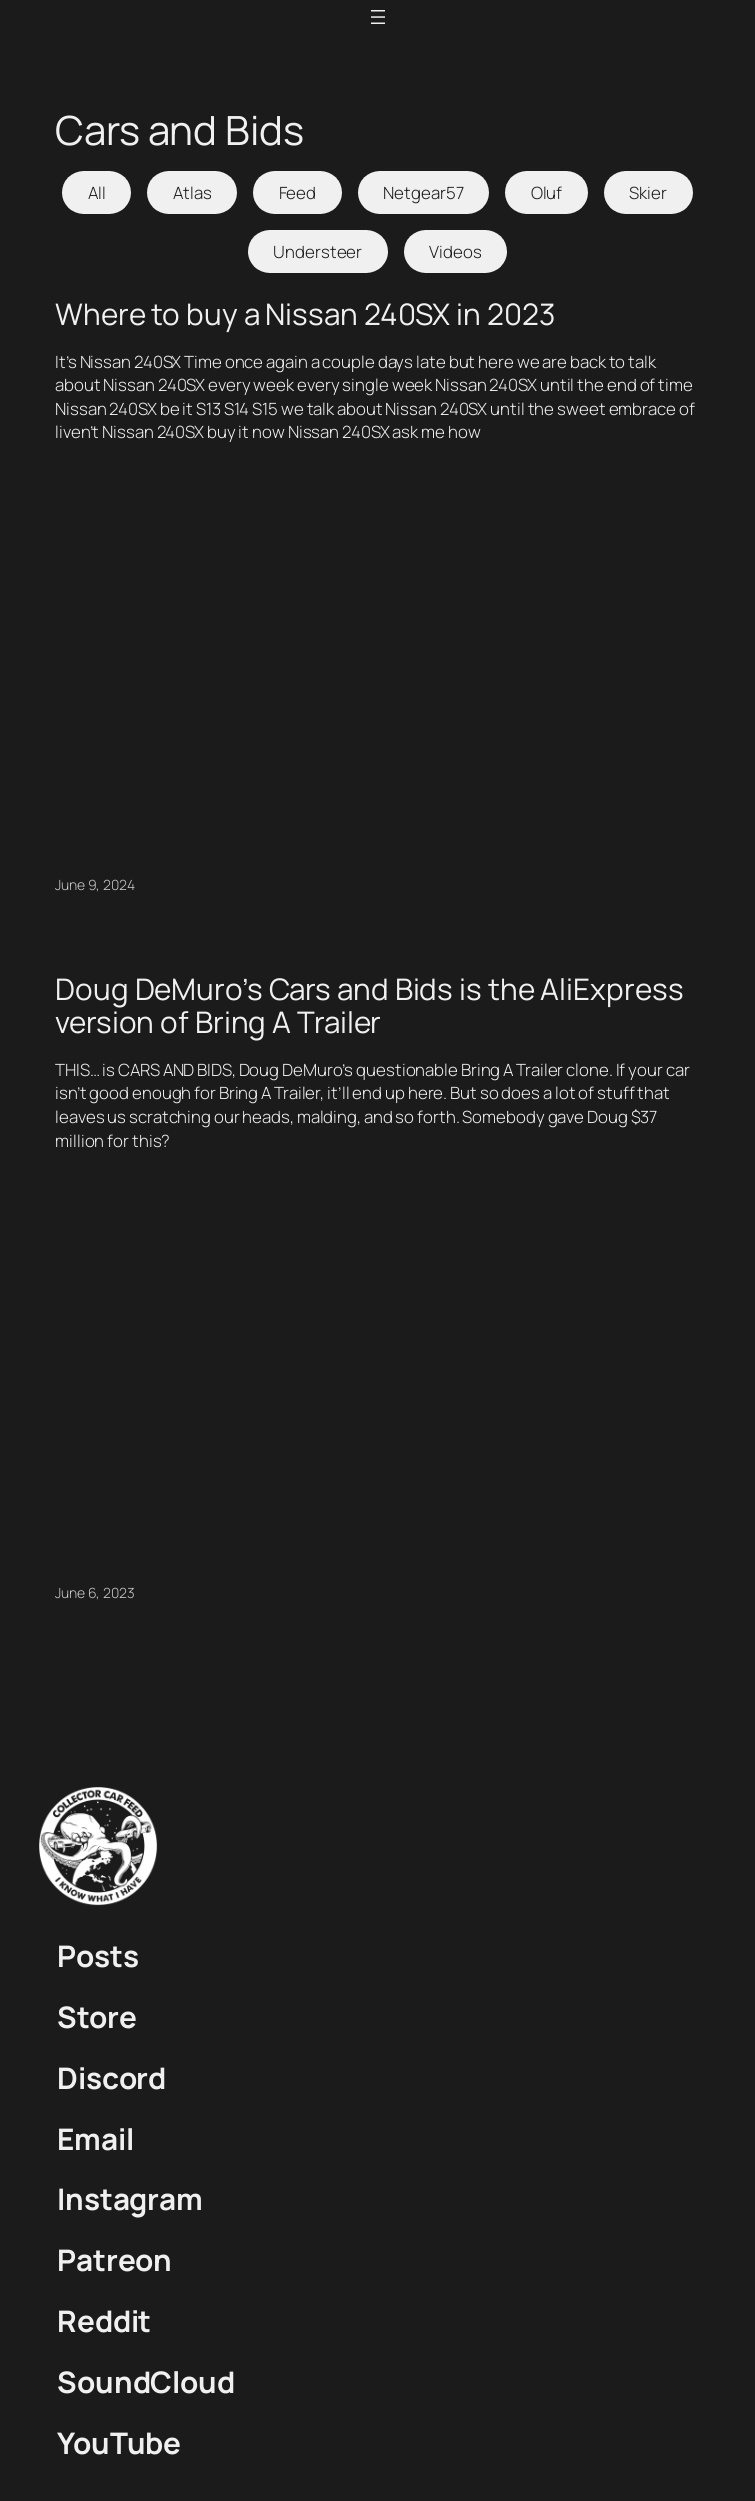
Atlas (192, 192)
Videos (455, 251)
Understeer (317, 251)
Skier (648, 192)
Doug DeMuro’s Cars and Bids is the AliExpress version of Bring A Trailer (369, 1005)
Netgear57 (423, 192)
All (97, 192)
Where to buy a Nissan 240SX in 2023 (305, 313)
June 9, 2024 (95, 884)
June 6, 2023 (95, 1592)
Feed (298, 192)
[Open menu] (378, 17)
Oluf (547, 192)
